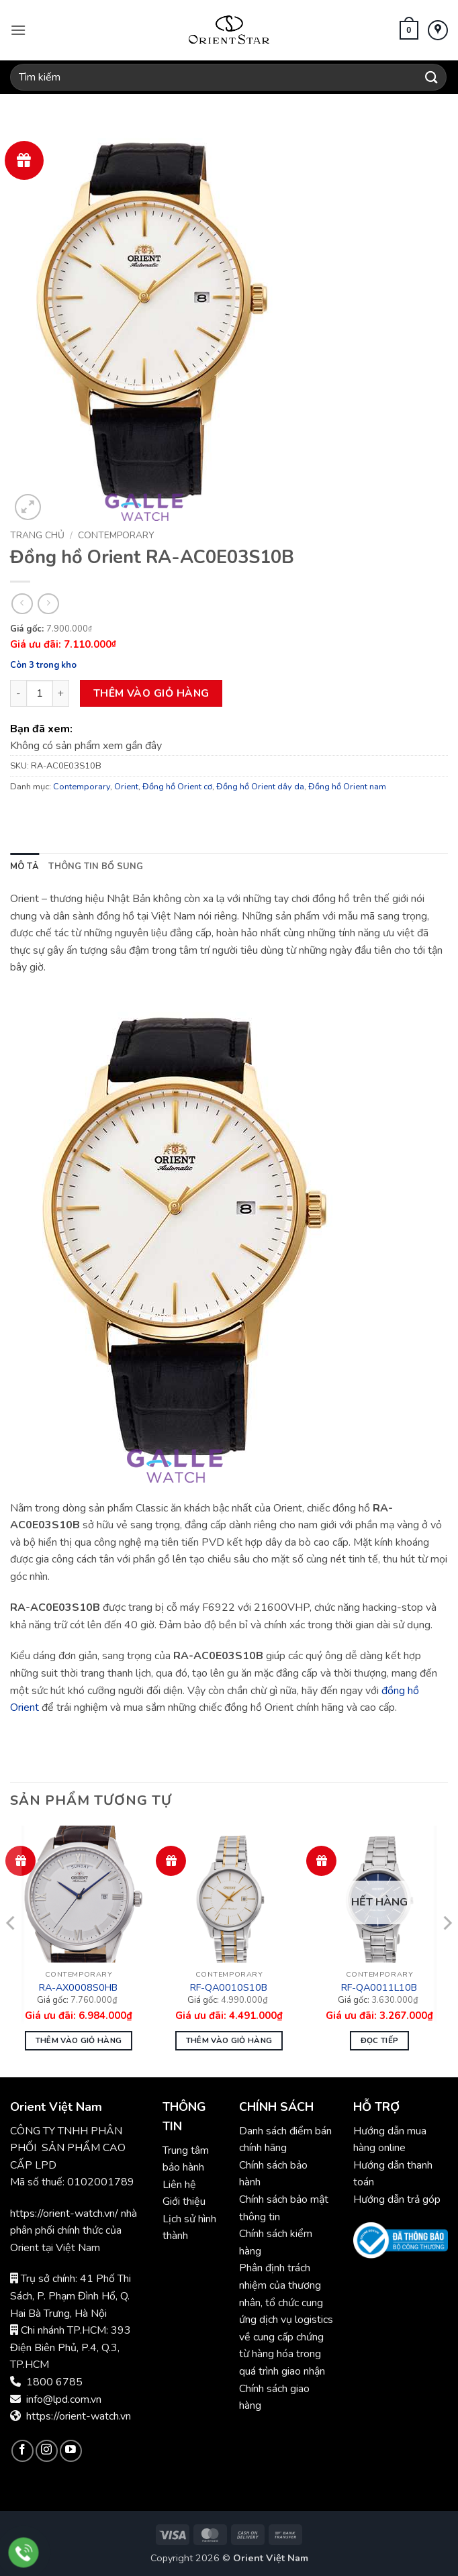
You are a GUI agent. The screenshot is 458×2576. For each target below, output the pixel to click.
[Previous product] (48, 603)
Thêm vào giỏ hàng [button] (79, 2040)
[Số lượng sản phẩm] (39, 693)
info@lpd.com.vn (63, 2399)
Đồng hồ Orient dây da (260, 787)
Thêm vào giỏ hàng (151, 693)
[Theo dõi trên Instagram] (47, 2451)
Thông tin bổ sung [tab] (95, 866)
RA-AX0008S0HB (78, 1987)
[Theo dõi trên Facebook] (22, 2451)
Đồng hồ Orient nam (347, 787)
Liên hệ (179, 2184)
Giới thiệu (184, 2201)
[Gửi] (431, 77)
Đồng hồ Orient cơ (177, 787)
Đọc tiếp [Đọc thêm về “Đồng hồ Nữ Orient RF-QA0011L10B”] (380, 2040)
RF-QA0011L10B (379, 1987)
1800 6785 (54, 2382)
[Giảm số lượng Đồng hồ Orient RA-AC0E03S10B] (18, 693)
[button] (18, 29)
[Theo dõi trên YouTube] (71, 2451)
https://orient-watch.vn (78, 2416)
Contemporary (116, 535)
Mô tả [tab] (24, 866)
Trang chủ (37, 535)
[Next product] (21, 603)
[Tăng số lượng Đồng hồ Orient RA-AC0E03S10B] (61, 693)
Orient (126, 787)
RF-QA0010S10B (228, 1987)
